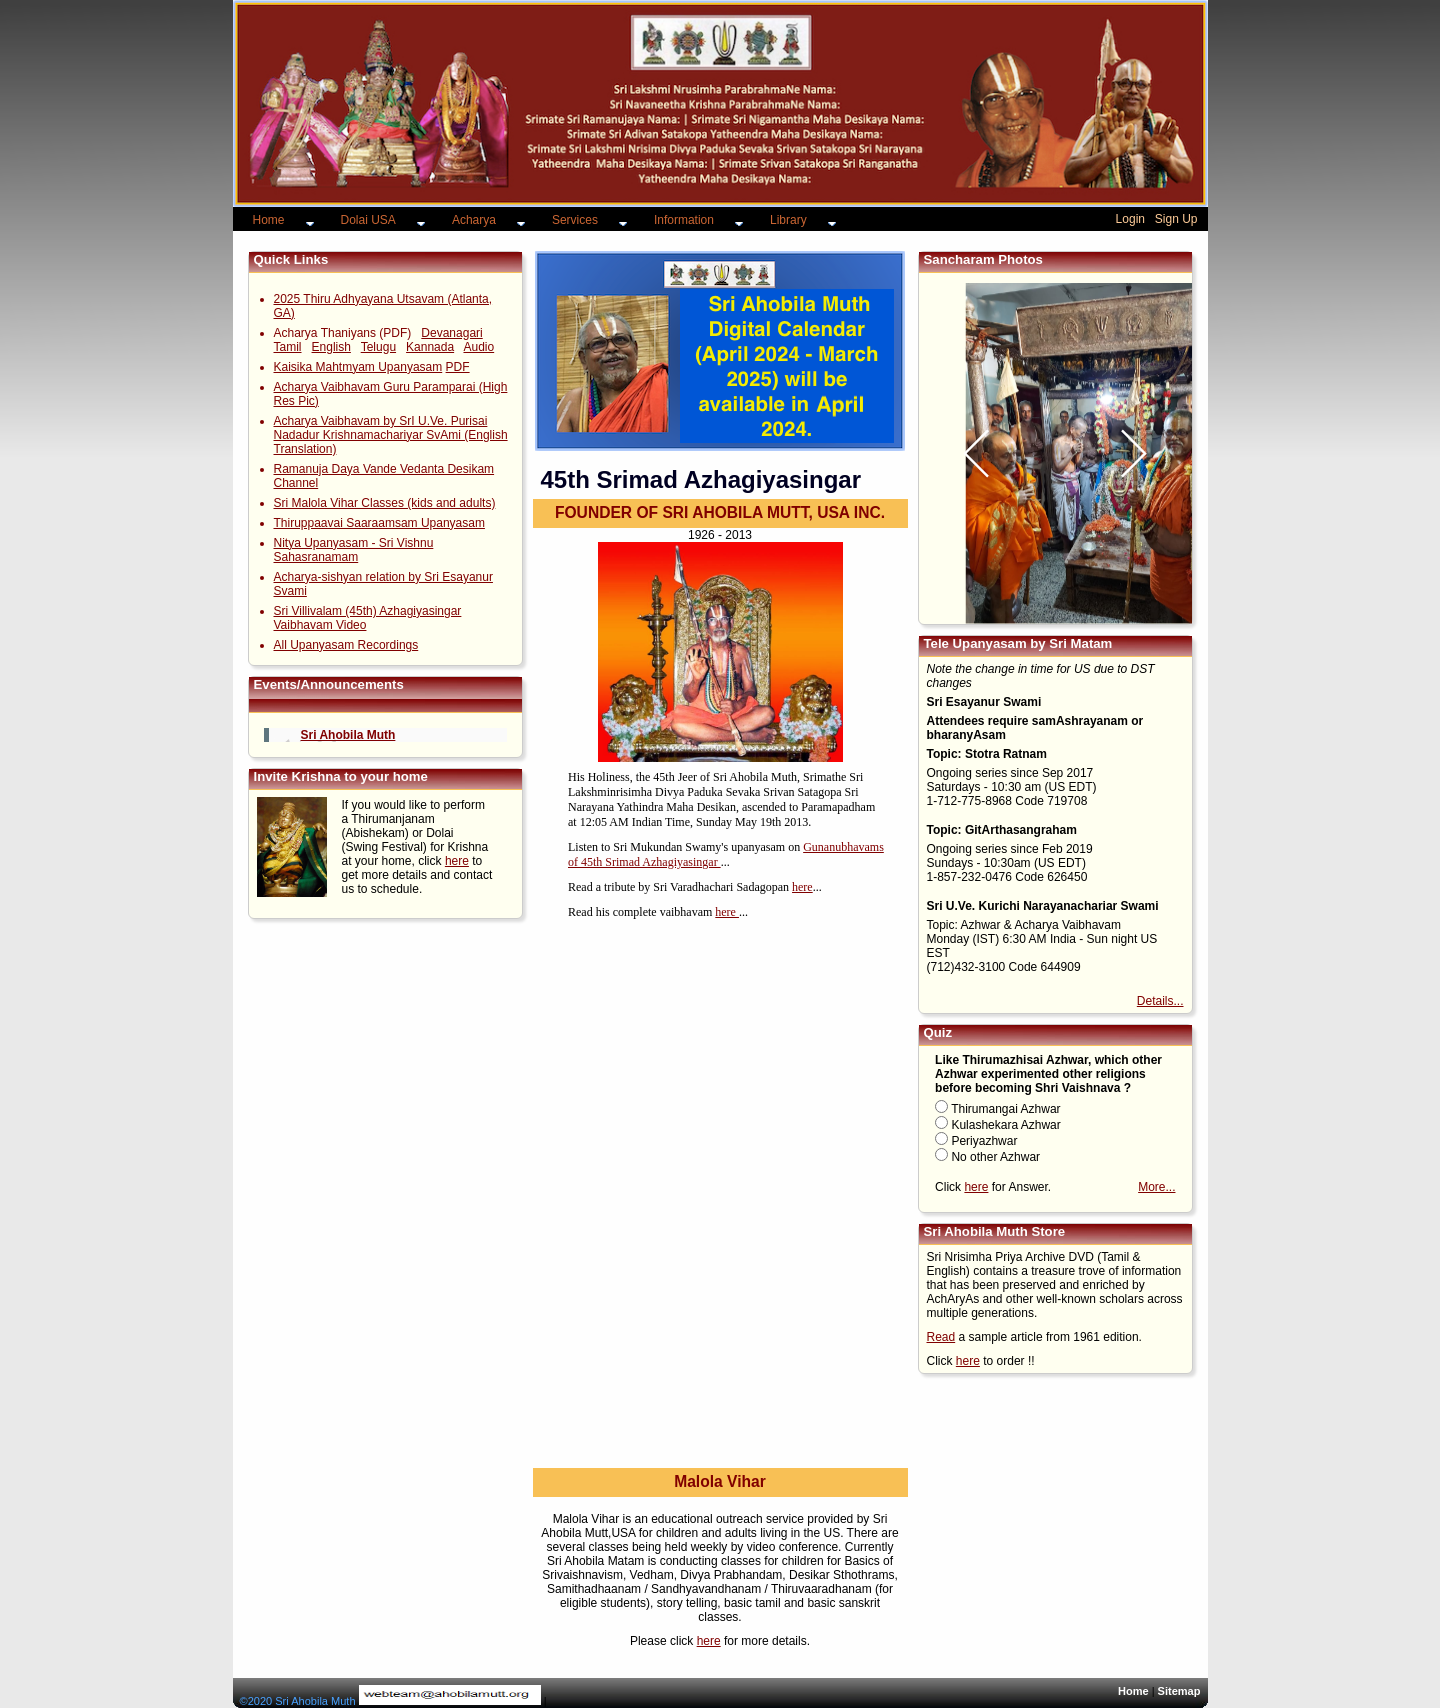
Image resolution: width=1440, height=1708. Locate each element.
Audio (478, 347)
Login (1130, 219)
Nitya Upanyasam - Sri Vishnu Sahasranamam (354, 550)
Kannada (430, 347)
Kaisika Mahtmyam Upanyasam (358, 367)
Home (269, 220)
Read (941, 1337)
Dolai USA (368, 220)
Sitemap (1179, 1691)
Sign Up (1176, 219)
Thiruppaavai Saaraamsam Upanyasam (379, 523)
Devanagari (451, 333)
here (457, 861)
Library (788, 220)
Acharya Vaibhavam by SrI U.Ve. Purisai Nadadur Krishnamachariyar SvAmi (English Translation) (391, 435)
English (331, 347)
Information (684, 220)
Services (575, 220)
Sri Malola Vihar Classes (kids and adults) (385, 503)
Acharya (474, 220)
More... (1156, 1187)
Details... (1160, 1001)
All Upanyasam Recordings (346, 645)
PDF (458, 367)
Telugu (378, 347)
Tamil (288, 347)
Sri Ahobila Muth (348, 735)
